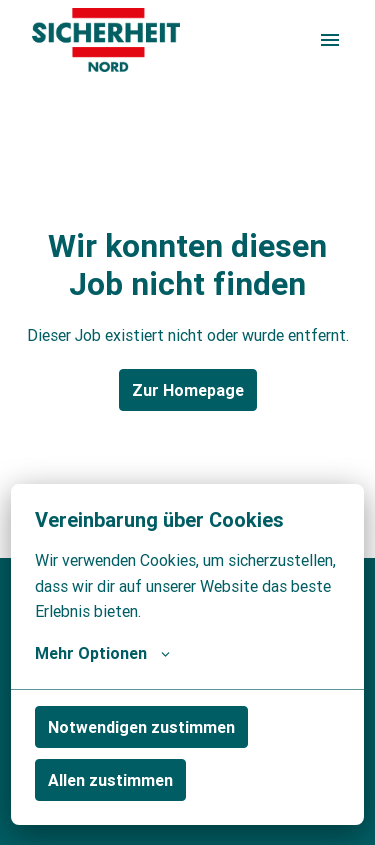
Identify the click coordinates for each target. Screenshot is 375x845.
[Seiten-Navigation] (330, 40)
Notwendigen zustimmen (141, 727)
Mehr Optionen (102, 653)
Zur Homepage (188, 390)
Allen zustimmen (110, 780)
